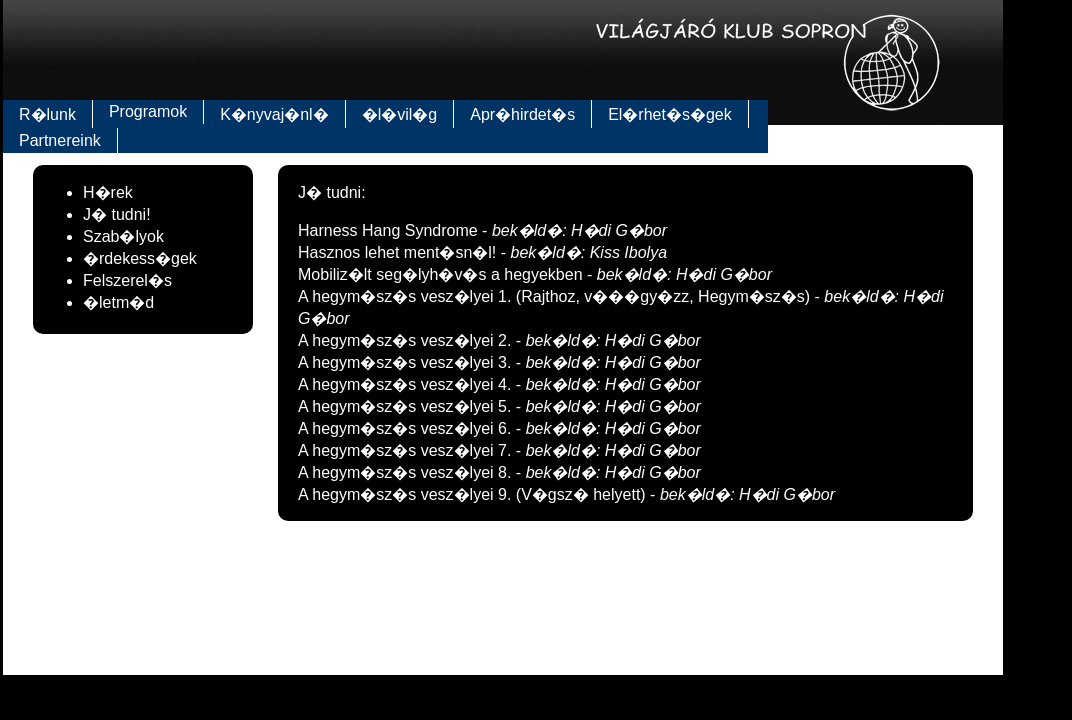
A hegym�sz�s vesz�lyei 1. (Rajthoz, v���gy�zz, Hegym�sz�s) (556, 296)
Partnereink (60, 140)
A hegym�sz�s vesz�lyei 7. (407, 450)
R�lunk (47, 114)
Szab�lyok (123, 236)
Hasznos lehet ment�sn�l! (399, 252)
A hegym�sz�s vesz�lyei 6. (407, 428)
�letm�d (118, 302)
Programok (148, 111)
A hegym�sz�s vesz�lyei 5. (407, 406)
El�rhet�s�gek (670, 114)
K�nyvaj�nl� (274, 114)
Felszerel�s (127, 280)
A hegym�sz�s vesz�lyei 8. (407, 472)
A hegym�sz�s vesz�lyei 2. (407, 340)
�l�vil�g (400, 114)
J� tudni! (117, 214)
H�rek (108, 192)
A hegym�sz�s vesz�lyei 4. (407, 384)
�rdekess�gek (140, 258)
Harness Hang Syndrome (390, 230)
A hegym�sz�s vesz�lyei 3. (407, 362)
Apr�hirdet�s (522, 114)
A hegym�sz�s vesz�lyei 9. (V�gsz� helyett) (474, 494)
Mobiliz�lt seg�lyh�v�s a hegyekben (442, 274)
